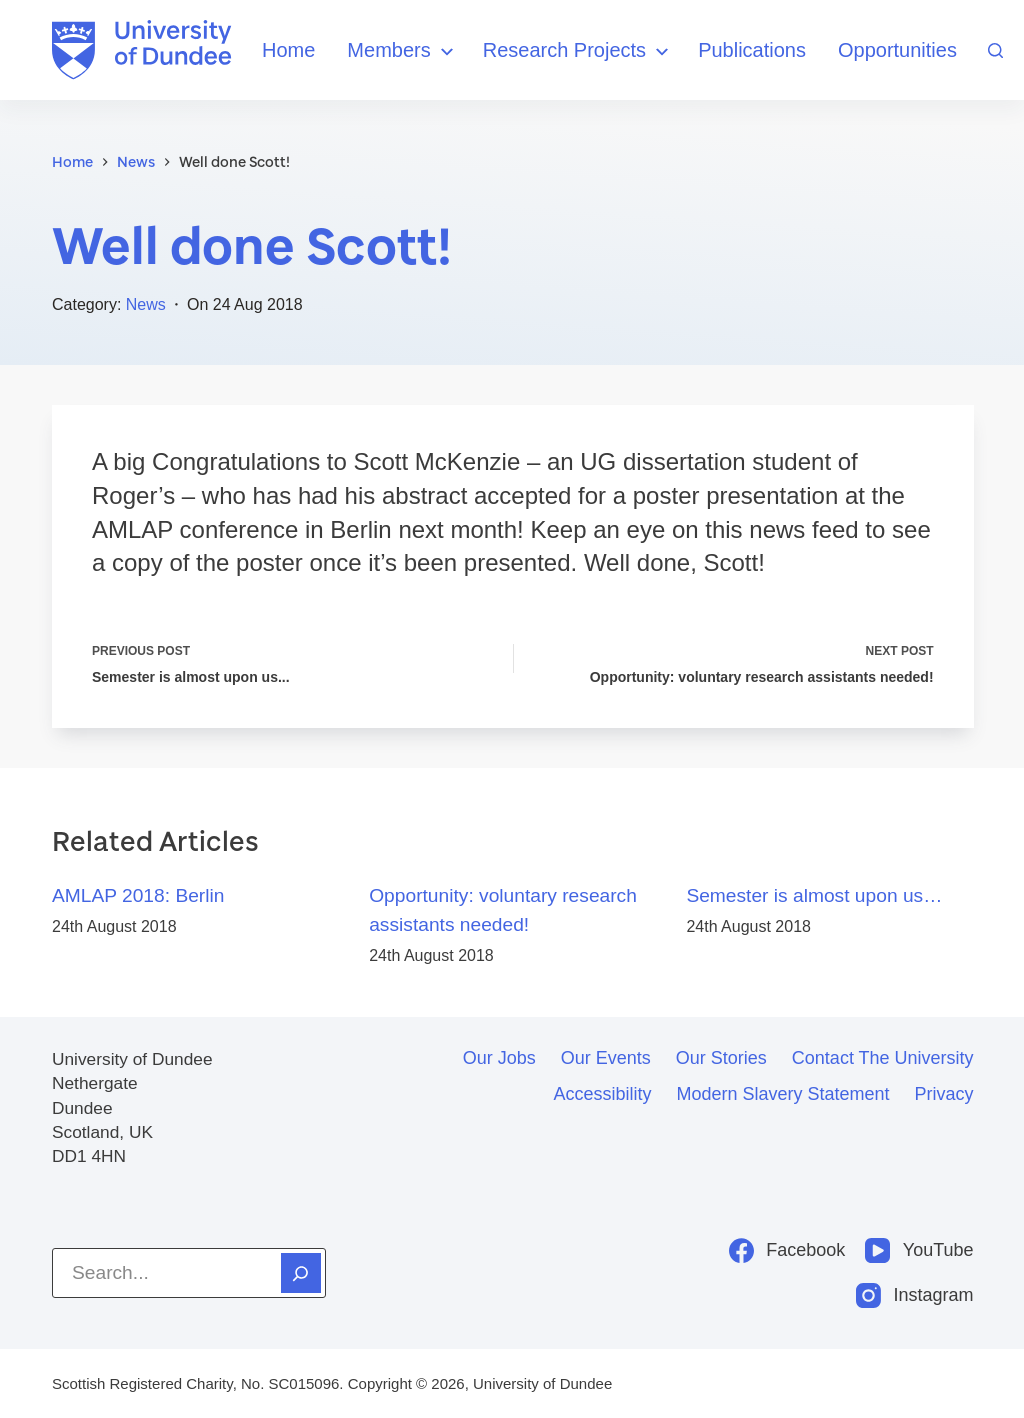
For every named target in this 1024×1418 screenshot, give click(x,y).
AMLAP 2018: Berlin (138, 895)
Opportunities (897, 50)
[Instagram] (915, 1295)
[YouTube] (919, 1250)
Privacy (944, 1094)
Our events (606, 1058)
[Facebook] (787, 1250)
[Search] (995, 50)
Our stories (721, 1058)
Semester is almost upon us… (814, 895)
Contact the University (883, 1058)
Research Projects (578, 51)
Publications (752, 50)
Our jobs (499, 1058)
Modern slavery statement (782, 1094)
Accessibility (602, 1094)
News (146, 304)
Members (402, 51)
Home (288, 50)
